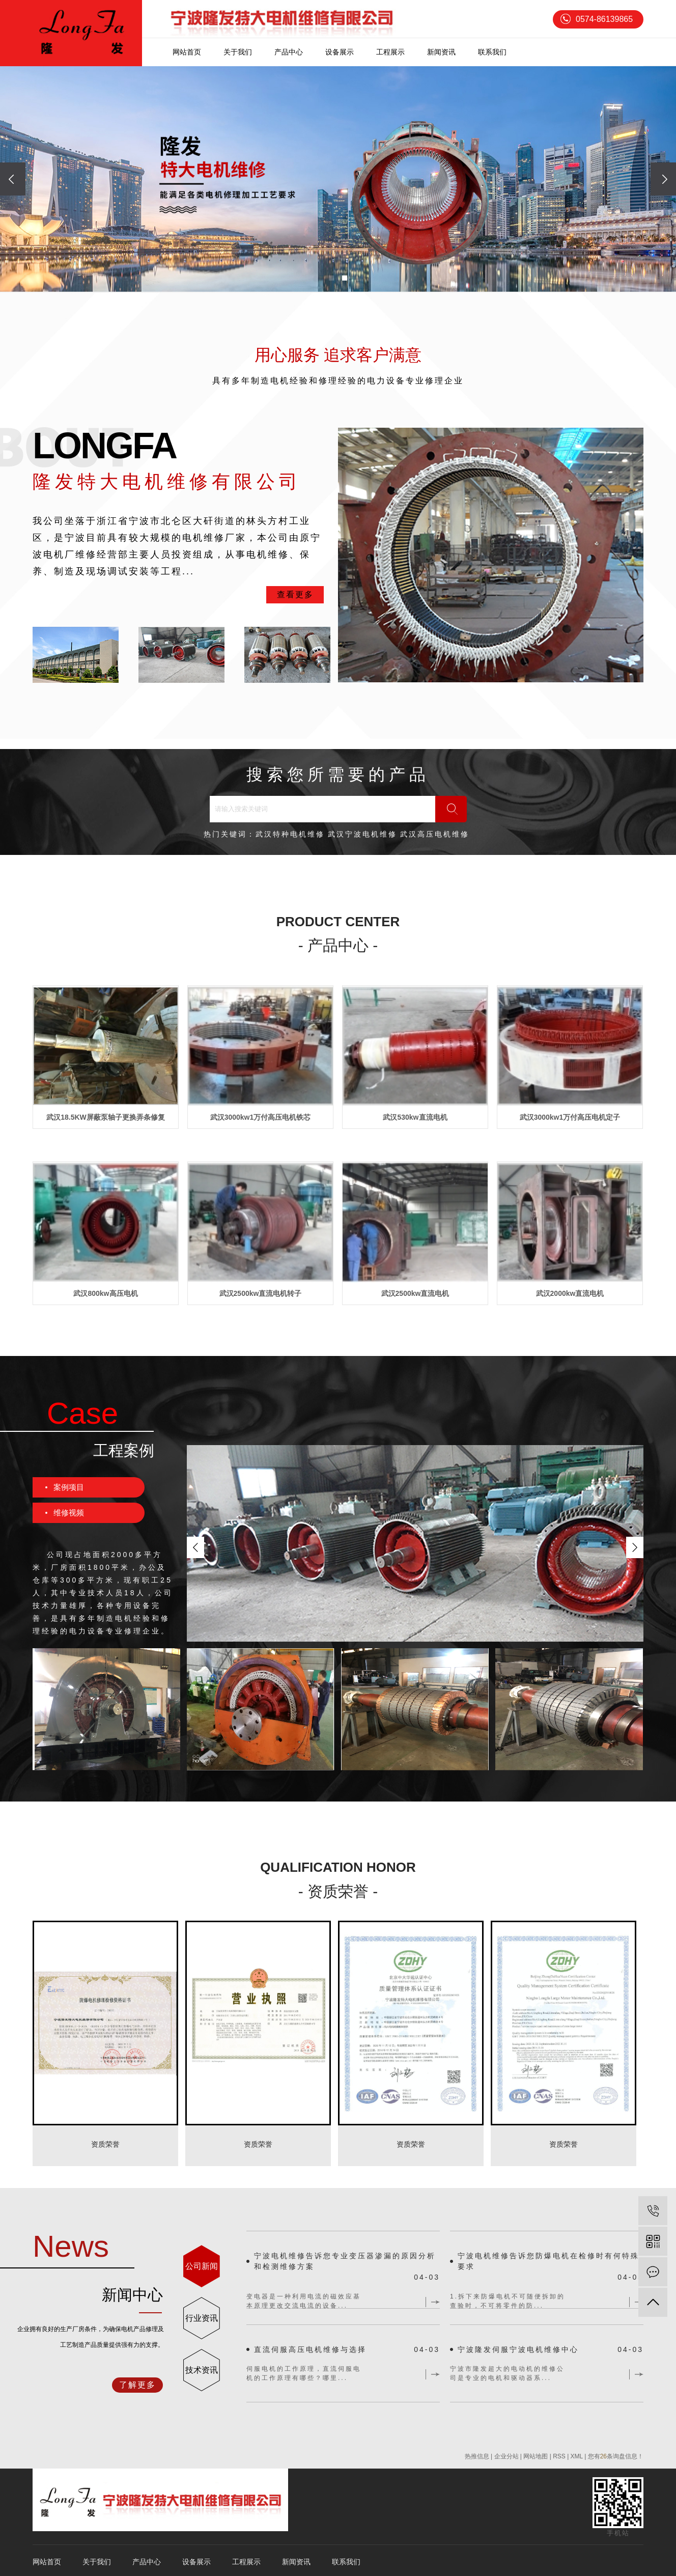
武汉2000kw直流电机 (570, 1293)
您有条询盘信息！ (615, 2456)
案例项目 (68, 1487)
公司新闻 (201, 2266)
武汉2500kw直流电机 (415, 1293)
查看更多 (295, 594)
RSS (559, 2456)
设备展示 (339, 52)
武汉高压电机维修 (434, 834)
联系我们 (492, 52)
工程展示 (390, 52)
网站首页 (187, 52)
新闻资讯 (441, 52)
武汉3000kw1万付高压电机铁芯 (260, 1117)
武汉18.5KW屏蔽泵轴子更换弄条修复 (105, 1117)
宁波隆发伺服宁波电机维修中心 (518, 2349)
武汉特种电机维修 (290, 834)
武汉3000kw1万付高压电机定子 (570, 1117)
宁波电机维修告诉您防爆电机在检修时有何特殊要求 (548, 2261)
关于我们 (237, 52)
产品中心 (288, 52)
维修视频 (68, 1512)
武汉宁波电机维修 (362, 834)
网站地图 (535, 2456)
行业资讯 (201, 2318)
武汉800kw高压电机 (105, 1293)
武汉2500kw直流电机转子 (260, 1293)
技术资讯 (201, 2370)
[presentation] (12, 179)
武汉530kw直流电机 (415, 1117)
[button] (331, 278)
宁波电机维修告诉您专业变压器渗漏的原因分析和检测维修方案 (345, 2261)
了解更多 (137, 2384)
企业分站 (506, 2456)
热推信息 (477, 2456)
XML (577, 2456)
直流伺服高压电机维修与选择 (310, 2349)
